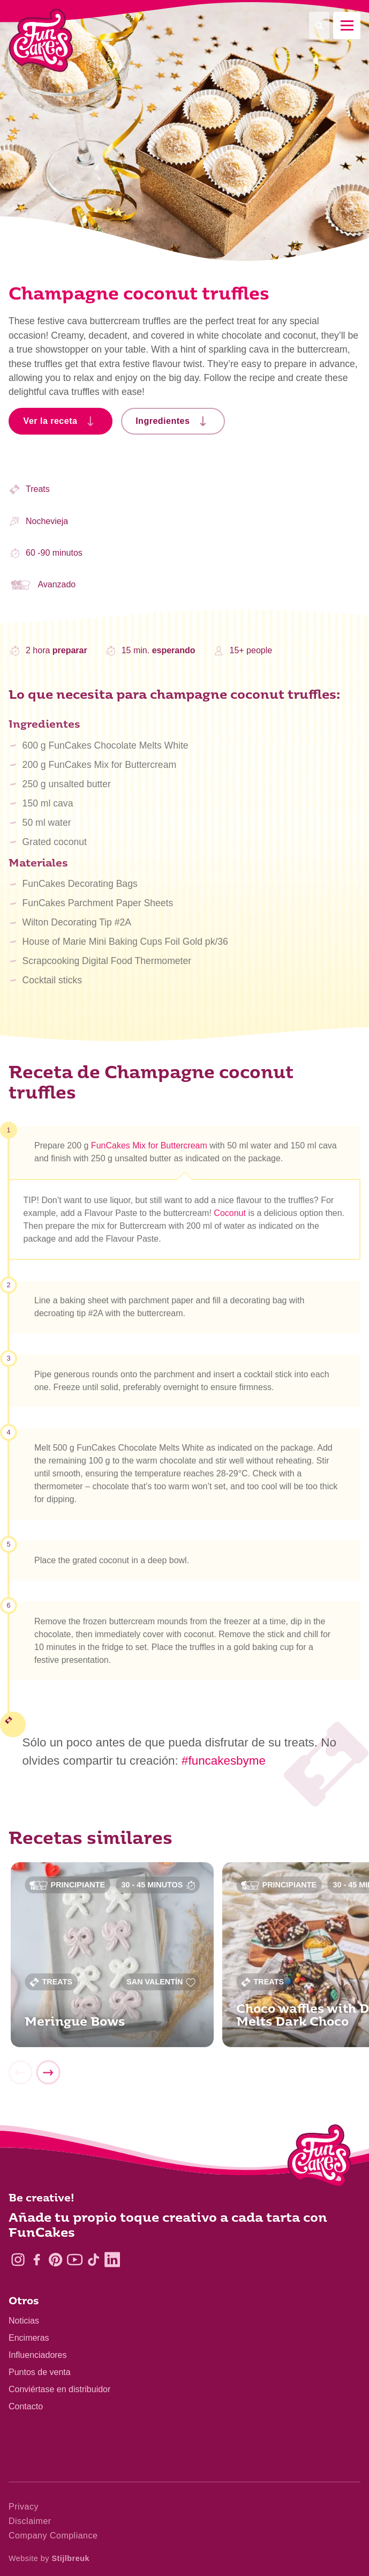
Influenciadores (38, 2355)
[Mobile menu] (346, 25)
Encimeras (29, 2337)
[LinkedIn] (112, 2259)
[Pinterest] (55, 2259)
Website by (49, 2558)
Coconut (230, 1218)
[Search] (319, 25)
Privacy (24, 2506)
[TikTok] (93, 2259)
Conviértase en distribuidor (59, 2389)
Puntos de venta (40, 2372)
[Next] (48, 2078)
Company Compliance (53, 2535)
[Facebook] (36, 2259)
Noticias (24, 2320)
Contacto (26, 2406)
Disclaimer (30, 2521)
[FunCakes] (41, 40)
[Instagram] (18, 2259)
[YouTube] (74, 2259)
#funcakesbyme (224, 1760)
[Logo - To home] (319, 2158)
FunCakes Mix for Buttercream (149, 1151)
